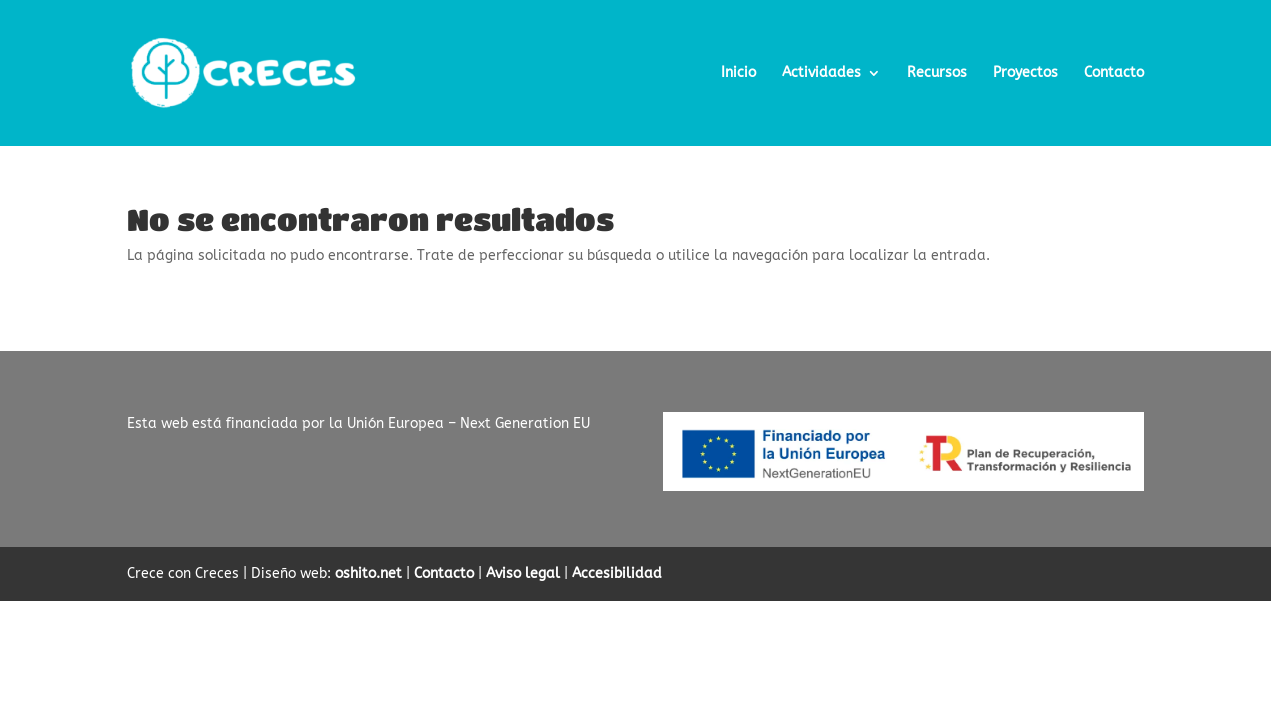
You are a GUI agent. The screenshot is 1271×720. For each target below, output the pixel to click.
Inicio (738, 73)
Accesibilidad (617, 573)
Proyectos (1025, 73)
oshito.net (368, 573)
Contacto (1114, 73)
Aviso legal (523, 573)
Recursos (937, 73)
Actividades (821, 73)
